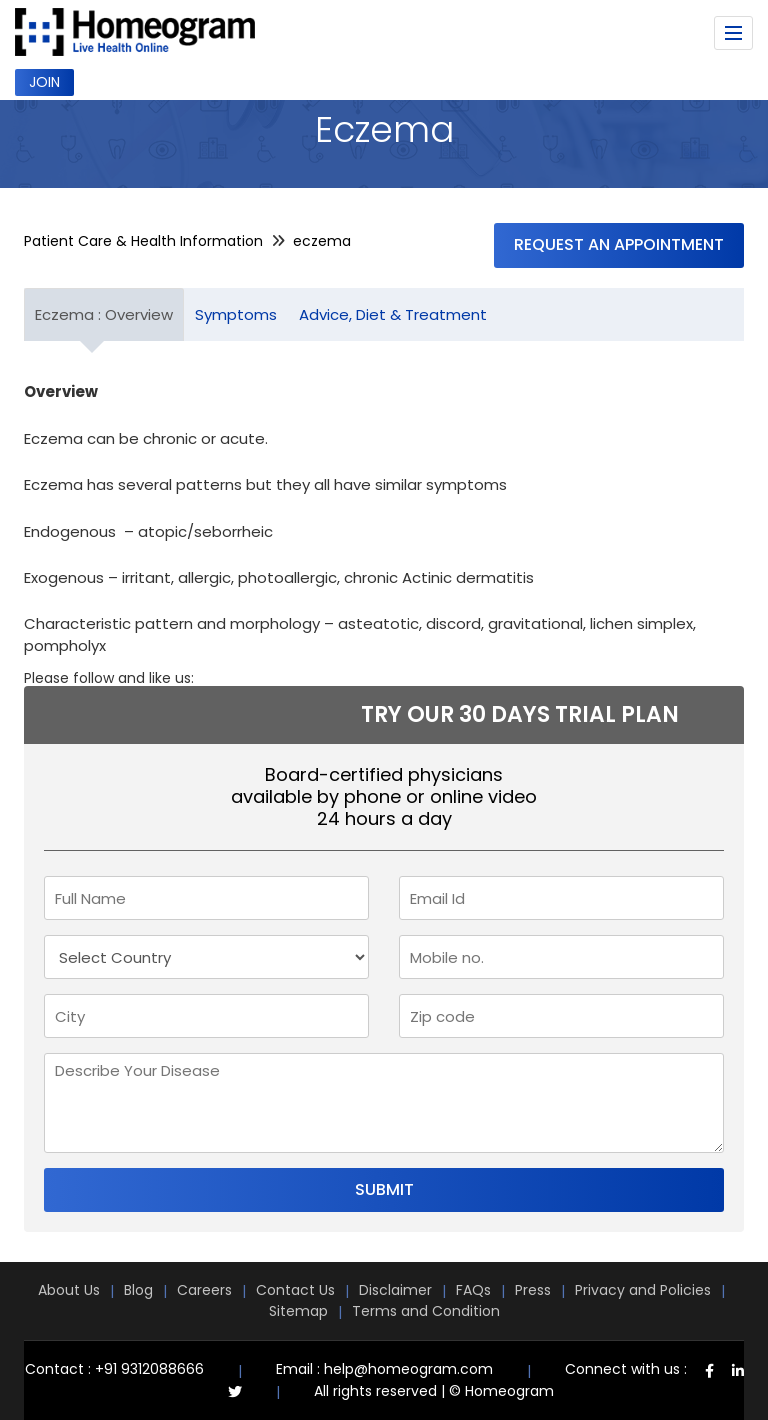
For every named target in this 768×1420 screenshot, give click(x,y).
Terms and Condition (426, 1311)
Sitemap (298, 1311)
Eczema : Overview (104, 314)
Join (44, 82)
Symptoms (236, 314)
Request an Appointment (619, 244)
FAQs (473, 1290)
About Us (69, 1290)
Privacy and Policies (643, 1290)
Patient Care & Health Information (143, 241)
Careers (204, 1290)
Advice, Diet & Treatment (393, 314)
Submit (384, 1189)
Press (533, 1290)
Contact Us (295, 1290)
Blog (138, 1290)
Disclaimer (395, 1290)
